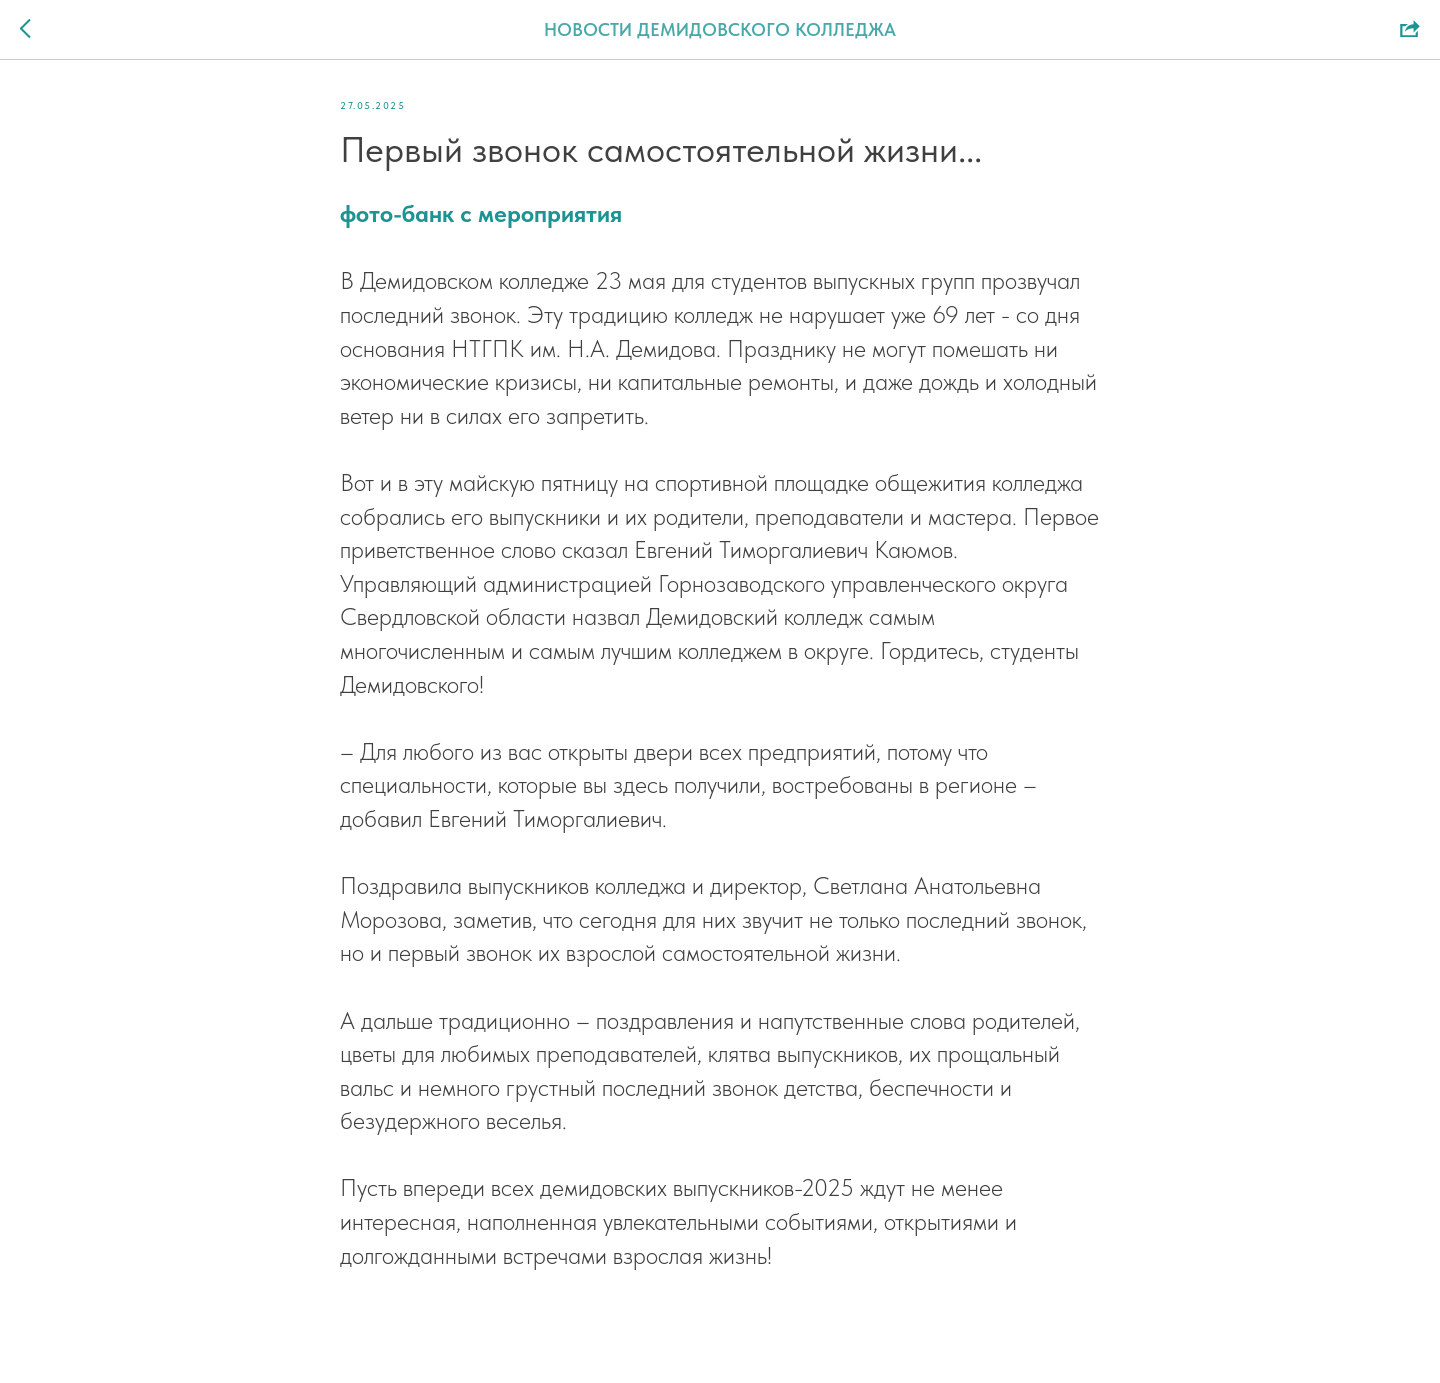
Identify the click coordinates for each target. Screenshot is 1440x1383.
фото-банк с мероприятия (481, 213)
